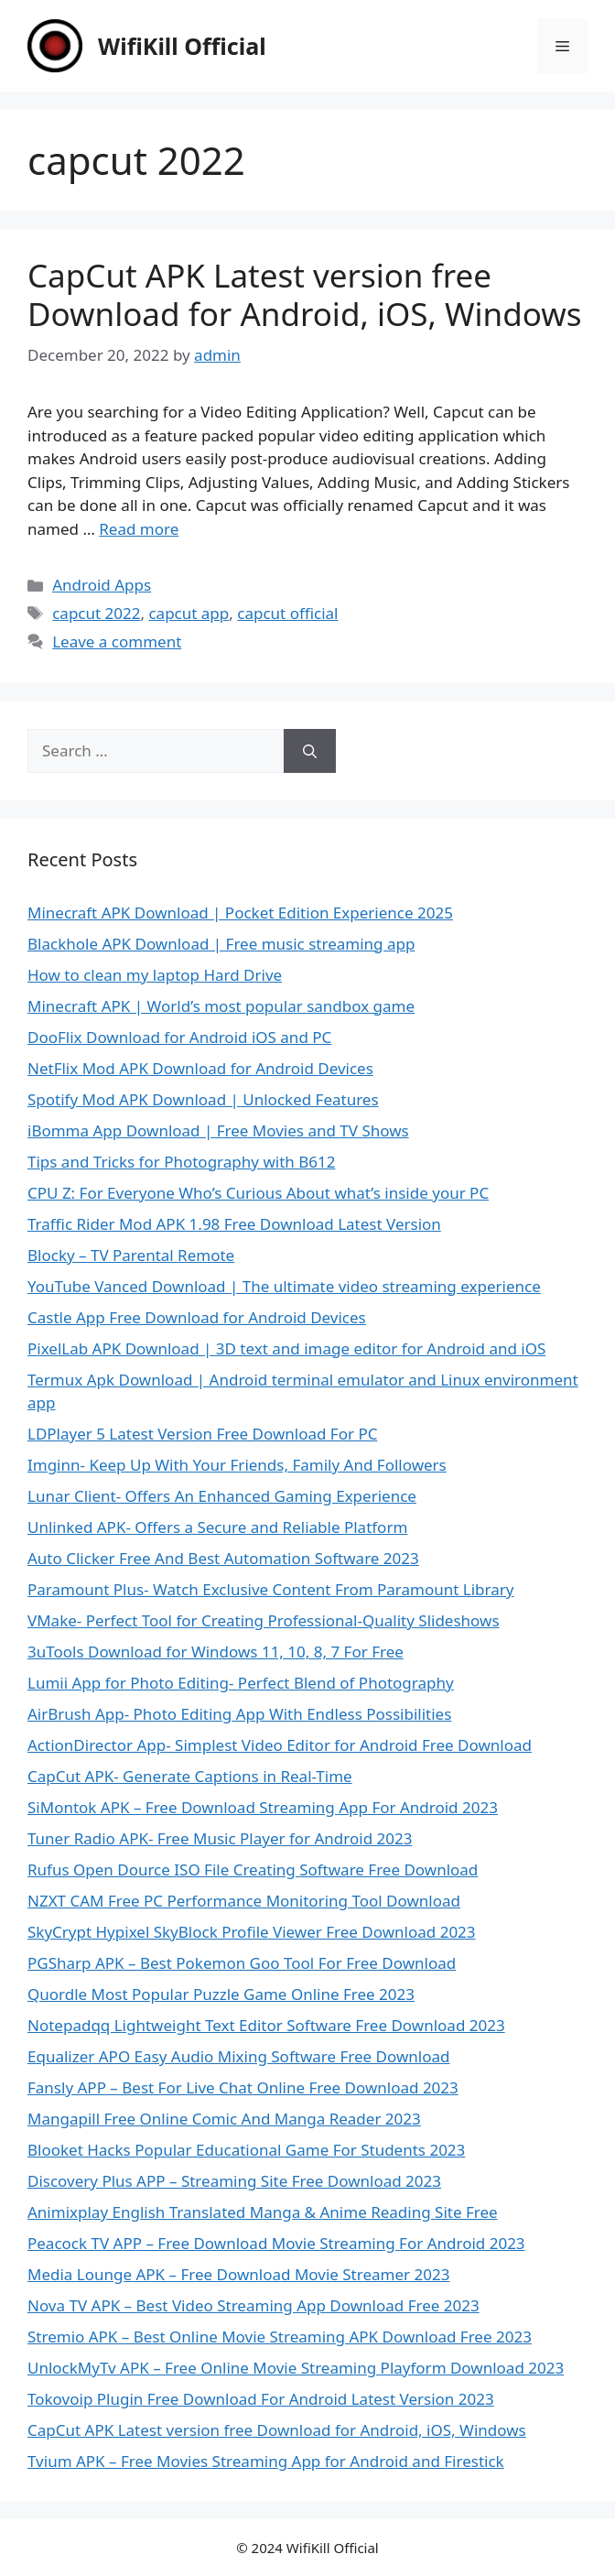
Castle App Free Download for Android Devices (196, 1317)
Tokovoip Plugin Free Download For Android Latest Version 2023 (260, 2398)
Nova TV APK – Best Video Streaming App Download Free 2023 (253, 2305)
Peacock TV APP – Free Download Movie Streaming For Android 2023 (276, 2243)
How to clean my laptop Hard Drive (154, 974)
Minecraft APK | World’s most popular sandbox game (221, 1005)
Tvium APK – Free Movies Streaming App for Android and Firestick (265, 2461)
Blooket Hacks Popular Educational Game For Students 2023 (246, 2149)
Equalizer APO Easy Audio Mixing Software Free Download (238, 2056)
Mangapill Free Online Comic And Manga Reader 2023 (224, 2118)
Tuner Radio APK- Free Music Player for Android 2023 (219, 1838)
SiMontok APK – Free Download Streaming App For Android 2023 (262, 1807)
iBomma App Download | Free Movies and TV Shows (218, 1130)
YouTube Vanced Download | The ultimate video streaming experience (284, 1286)
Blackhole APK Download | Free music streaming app (221, 943)
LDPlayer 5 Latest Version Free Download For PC (202, 1433)
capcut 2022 (96, 613)
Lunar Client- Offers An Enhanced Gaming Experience (221, 1495)
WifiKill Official (182, 45)
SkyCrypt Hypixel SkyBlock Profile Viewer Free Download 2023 (251, 1931)
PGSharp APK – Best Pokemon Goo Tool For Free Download (241, 1962)
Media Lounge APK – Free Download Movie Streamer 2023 (238, 2274)
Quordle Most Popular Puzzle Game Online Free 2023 (221, 1994)
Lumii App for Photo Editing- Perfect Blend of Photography (240, 1682)
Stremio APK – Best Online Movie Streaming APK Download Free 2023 (279, 2336)
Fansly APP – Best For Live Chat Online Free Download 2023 (243, 2087)
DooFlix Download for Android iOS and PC (179, 1037)
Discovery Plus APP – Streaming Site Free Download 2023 (234, 2180)
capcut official (287, 613)
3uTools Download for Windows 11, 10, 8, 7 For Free (215, 1651)
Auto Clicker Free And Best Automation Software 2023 (223, 1558)
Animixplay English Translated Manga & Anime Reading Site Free (262, 2212)
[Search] (310, 751)
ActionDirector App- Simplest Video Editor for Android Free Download (279, 1744)
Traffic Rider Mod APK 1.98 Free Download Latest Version (234, 1223)
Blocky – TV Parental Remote (130, 1255)
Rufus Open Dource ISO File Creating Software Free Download (252, 1869)
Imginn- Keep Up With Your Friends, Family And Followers (237, 1464)
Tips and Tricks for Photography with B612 (181, 1161)
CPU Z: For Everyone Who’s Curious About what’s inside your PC (258, 1192)
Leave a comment (116, 641)
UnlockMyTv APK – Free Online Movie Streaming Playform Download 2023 (295, 2367)
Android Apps (101, 584)
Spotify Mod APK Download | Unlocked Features (203, 1099)
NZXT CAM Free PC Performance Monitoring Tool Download (243, 1900)
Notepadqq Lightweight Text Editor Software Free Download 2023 (266, 2025)
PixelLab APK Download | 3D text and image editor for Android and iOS (286, 1348)
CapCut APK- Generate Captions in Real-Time (189, 1776)
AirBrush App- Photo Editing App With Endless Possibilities (239, 1713)
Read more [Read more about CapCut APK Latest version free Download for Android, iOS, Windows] (138, 528)
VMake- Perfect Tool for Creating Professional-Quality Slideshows (263, 1620)
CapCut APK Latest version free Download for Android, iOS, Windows (304, 294)
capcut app (188, 613)
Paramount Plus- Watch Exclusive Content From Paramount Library (270, 1589)
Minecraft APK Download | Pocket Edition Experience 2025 (240, 912)
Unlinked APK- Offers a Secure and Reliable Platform (217, 1527)
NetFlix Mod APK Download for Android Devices (200, 1068)
